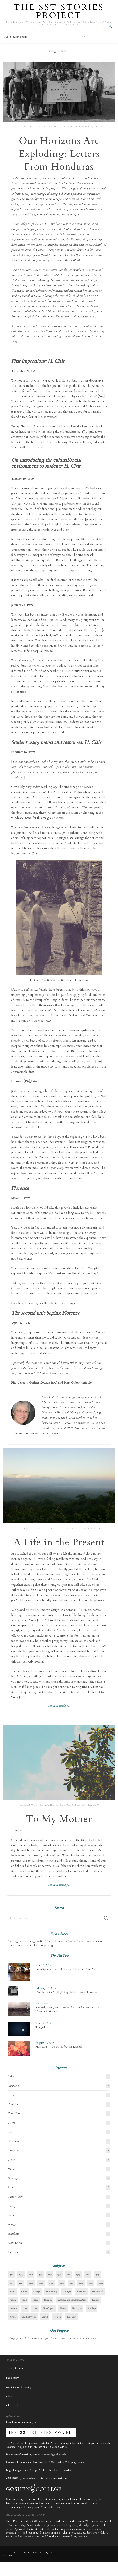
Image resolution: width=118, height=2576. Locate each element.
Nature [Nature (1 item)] (63, 2322)
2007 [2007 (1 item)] (51, 2297)
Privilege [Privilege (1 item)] (92, 2322)
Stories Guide (76, 1955)
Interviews (14, 2164)
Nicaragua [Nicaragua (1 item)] (77, 2322)
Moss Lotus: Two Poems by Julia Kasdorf (58, 2061)
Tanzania (13, 2266)
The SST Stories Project (59, 12)
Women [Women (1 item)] (57, 2331)
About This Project (16, 2382)
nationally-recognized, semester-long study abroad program (63, 2539)
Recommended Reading (18, 2401)
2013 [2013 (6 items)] (91, 2297)
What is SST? (12, 2419)
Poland (11, 2229)
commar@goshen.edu (53, 2468)
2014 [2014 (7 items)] (101, 2297)
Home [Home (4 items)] (35, 2314)
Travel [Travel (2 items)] (45, 2331)
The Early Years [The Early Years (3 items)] (29, 2331)
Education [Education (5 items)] (81, 2305)
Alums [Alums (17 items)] (12, 2305)
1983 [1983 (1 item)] (78, 2288)
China (11, 2109)
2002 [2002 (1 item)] (31, 2297)
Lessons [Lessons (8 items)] (13, 2322)
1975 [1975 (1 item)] (68, 2288)
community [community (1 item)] (51, 2305)
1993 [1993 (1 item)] (11, 2297)
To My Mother (59, 1833)
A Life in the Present (59, 1549)
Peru (10, 2201)
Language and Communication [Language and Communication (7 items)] (71, 2314)
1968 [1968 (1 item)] (11, 2288)
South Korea (15, 2257)
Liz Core (52, 1529)
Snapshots (13, 2247)
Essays (72, 1529)
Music (11, 2183)
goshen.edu (53, 2521)
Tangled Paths (43, 2041)
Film (10, 2146)
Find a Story (12, 2391)
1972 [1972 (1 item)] (40, 2288)
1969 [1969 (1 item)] (21, 2288)
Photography (15, 2210)
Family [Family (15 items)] (13, 2314)
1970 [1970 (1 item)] (31, 2288)
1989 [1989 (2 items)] (97, 2288)
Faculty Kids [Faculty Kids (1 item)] (97, 2305)
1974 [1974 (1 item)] (59, 2288)
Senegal (12, 2238)
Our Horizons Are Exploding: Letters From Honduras (59, 155)
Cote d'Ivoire (15, 2127)
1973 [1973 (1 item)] (50, 2288)
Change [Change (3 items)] (36, 2305)
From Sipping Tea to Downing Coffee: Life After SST (66, 1983)
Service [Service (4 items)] (13, 2331)
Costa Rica (14, 2118)
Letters (97, 128)
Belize (11, 2090)
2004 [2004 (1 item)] (41, 2297)
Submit (9, 2410)
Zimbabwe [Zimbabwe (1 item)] (71, 2331)
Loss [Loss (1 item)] (25, 2322)
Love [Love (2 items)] (35, 2322)
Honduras (86, 128)
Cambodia (13, 2100)
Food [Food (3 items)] (24, 2314)
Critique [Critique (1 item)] (67, 2305)
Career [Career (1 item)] (24, 2305)
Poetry (11, 2220)
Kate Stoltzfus (60, 128)
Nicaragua (93, 1529)
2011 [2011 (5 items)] (71, 2297)
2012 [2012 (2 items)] (81, 2297)
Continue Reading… (59, 1720)
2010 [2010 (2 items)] (62, 2297)
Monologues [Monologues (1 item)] (48, 2322)
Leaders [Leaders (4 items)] (95, 2314)
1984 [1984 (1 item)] (88, 2288)
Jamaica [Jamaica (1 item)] (48, 2314)
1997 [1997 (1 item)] (21, 2297)
